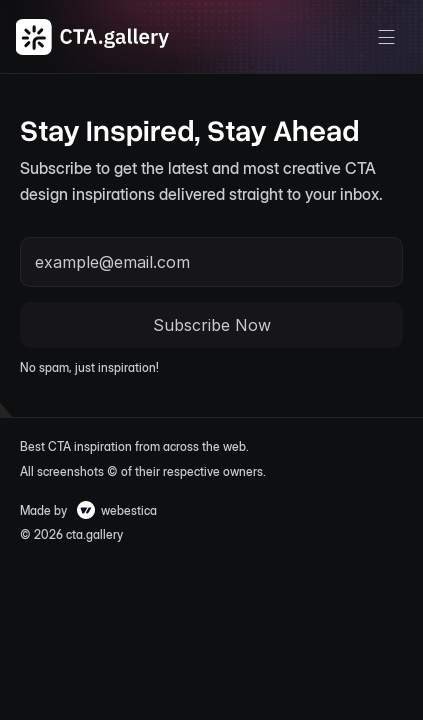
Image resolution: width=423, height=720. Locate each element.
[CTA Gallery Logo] (93, 37)
